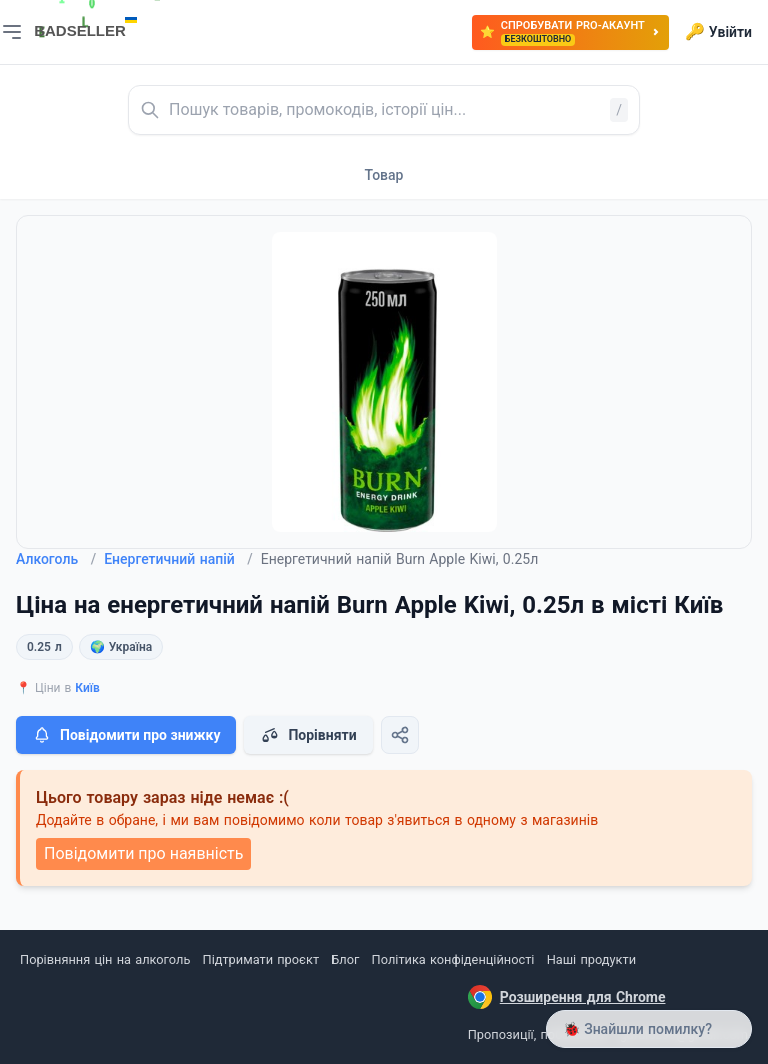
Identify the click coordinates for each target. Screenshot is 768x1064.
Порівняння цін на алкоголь (105, 959)
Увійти (718, 32)
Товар (384, 175)
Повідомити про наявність (143, 853)
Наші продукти (591, 959)
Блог (345, 959)
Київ (87, 688)
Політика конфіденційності (453, 959)
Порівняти (308, 735)
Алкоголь (56, 559)
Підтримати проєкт (261, 959)
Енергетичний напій (178, 559)
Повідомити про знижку (126, 735)
